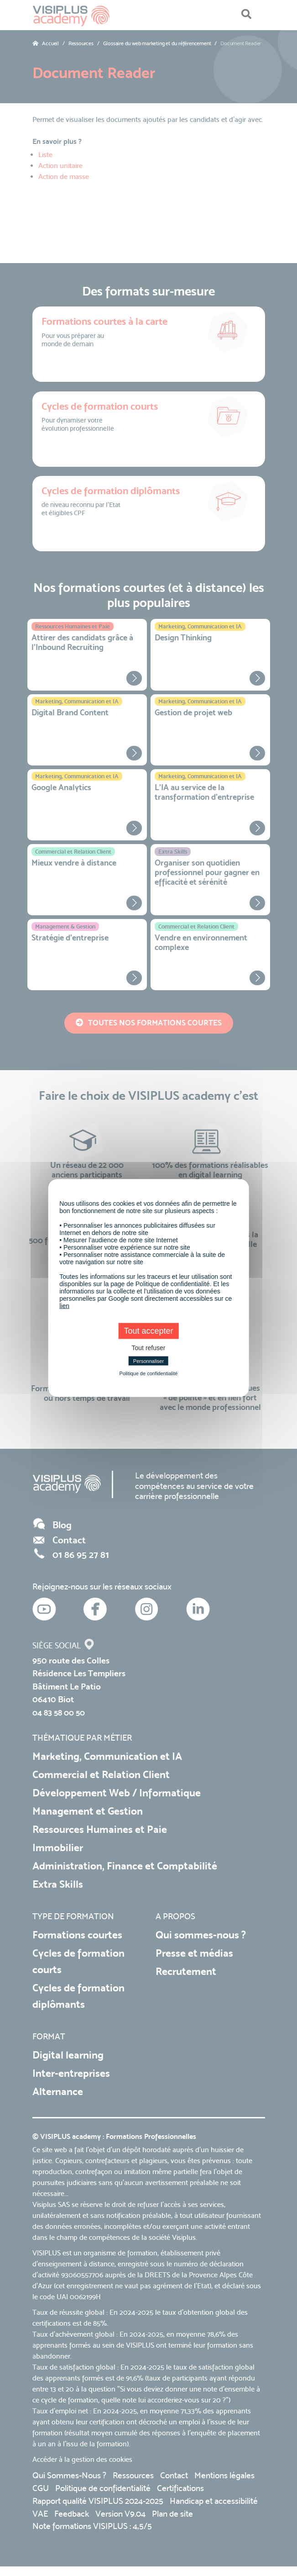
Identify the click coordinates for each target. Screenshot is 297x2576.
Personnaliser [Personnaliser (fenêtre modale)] (148, 1361)
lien (64, 1305)
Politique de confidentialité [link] (149, 1373)
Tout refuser (149, 1347)
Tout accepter (148, 1331)
